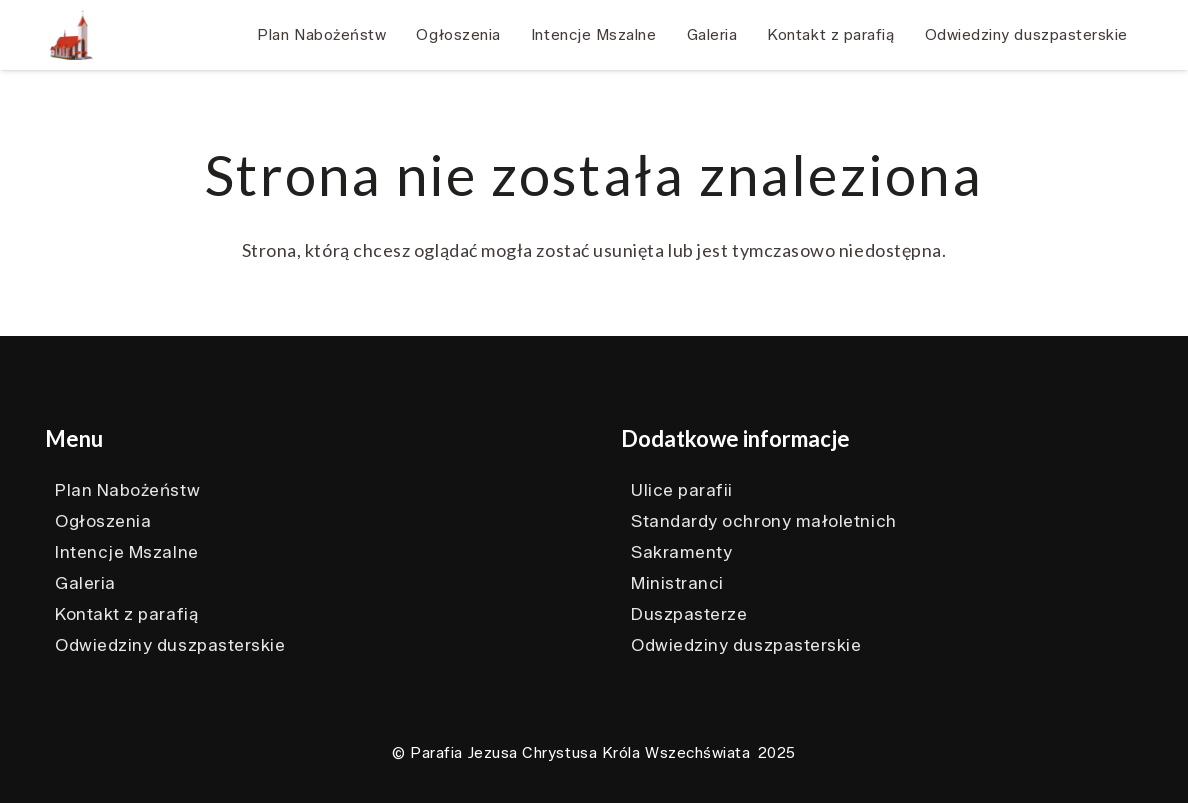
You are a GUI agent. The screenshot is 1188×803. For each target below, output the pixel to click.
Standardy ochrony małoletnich (764, 521)
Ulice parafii (682, 490)
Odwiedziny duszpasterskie (170, 645)
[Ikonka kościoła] (71, 35)
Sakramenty (681, 552)
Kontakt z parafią (126, 614)
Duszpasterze (689, 614)
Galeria (85, 583)
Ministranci (677, 583)
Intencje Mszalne (127, 552)
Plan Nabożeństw (127, 490)
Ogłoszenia (103, 521)
